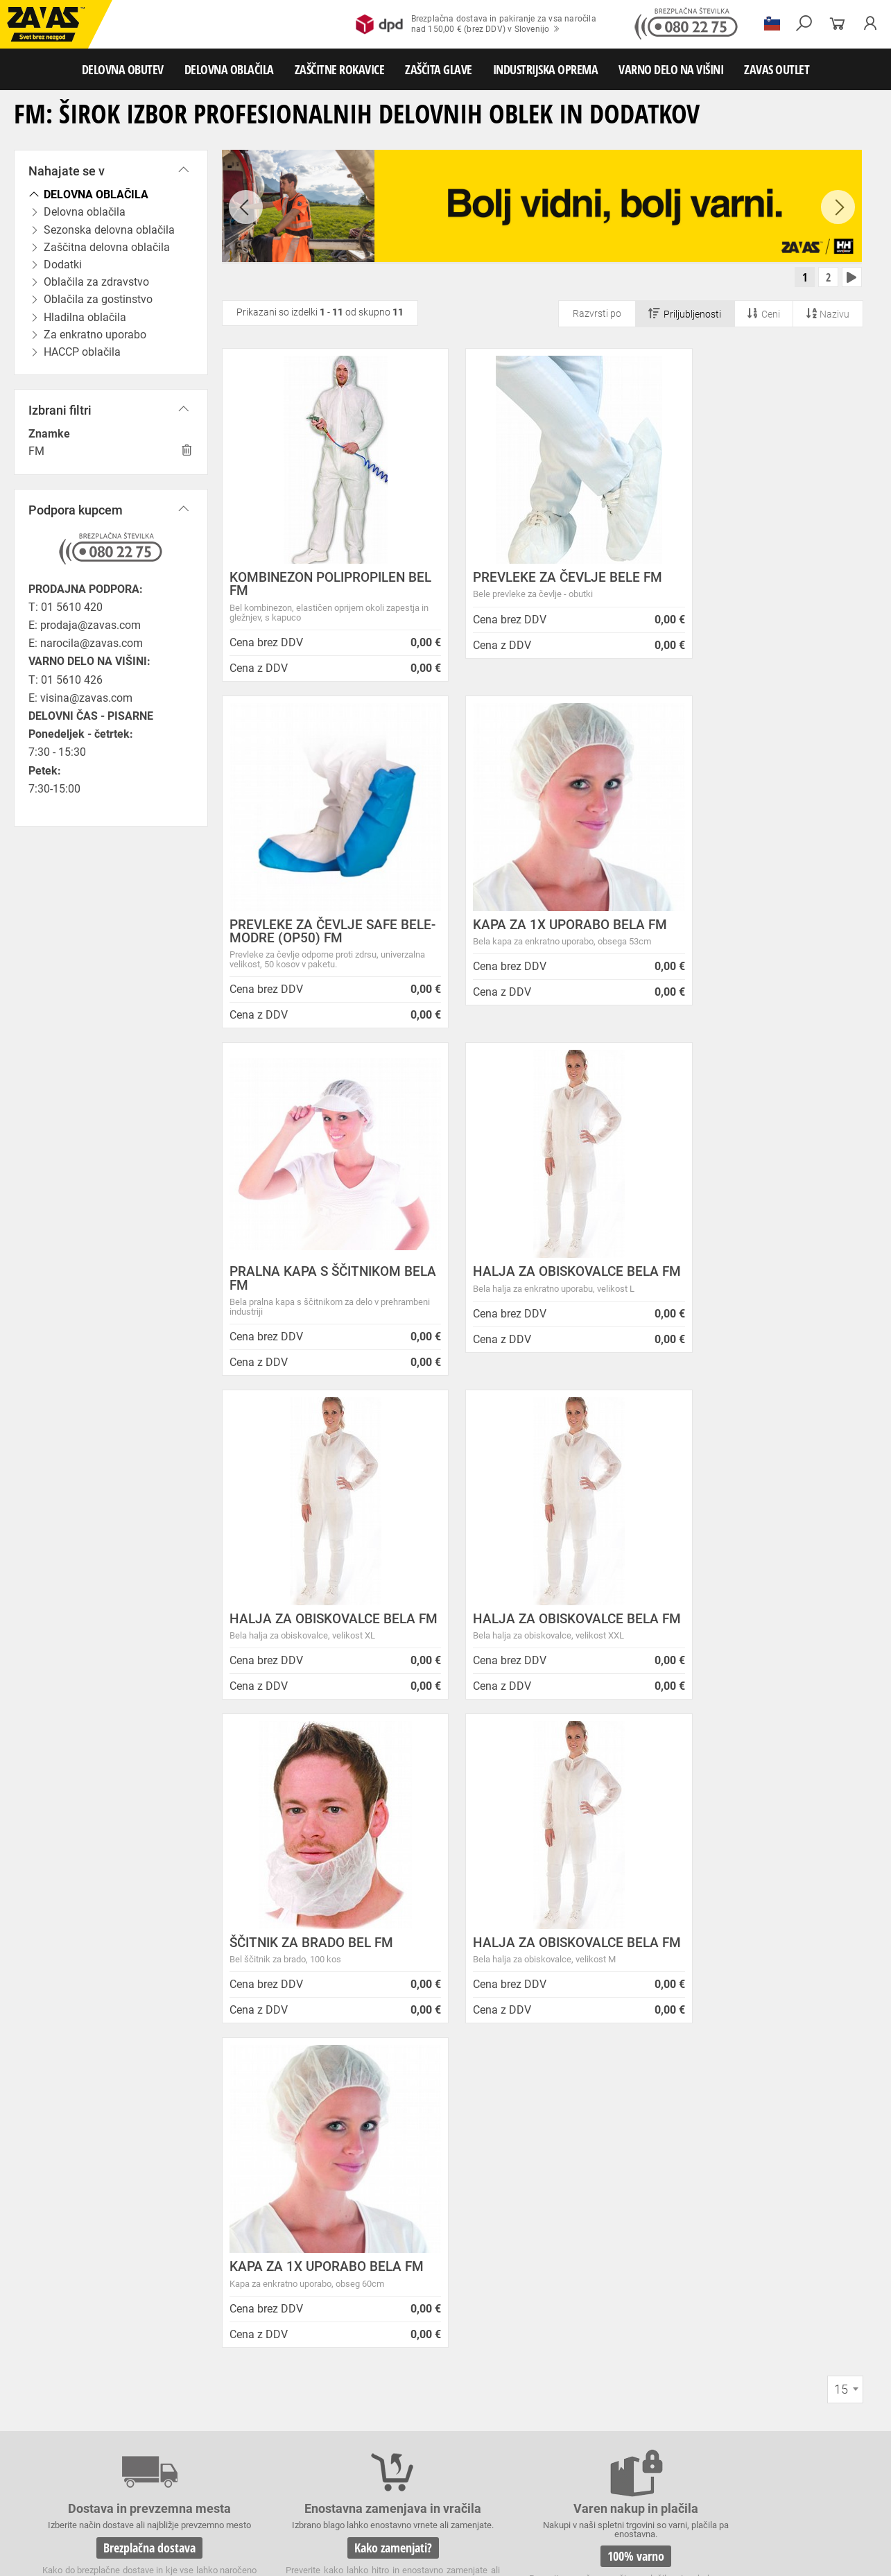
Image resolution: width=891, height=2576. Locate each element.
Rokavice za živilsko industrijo (742, 2461)
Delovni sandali (429, 2416)
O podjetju (256, 2093)
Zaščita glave (318, 2492)
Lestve (222, 2522)
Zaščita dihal (197, 2492)
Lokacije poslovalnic (275, 2177)
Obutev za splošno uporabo (748, 2416)
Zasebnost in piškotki (277, 2143)
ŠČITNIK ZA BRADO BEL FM (749, 1275)
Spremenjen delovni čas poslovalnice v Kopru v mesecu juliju (526, 2233)
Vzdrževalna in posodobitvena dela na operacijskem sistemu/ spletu (524, 2203)
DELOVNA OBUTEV (123, 69)
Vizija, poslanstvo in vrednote (296, 2263)
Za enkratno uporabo (724, 2431)
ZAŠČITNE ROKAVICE (340, 69)
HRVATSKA (51, 2352)
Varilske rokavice (38, 2461)
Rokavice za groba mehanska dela (319, 2446)
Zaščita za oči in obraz (120, 2492)
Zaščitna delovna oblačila (328, 2431)
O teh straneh (257, 2246)
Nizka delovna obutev (130, 2416)
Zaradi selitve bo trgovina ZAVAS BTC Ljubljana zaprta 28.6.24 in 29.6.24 (523, 2262)
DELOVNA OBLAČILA (229, 69)
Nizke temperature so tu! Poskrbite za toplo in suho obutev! (522, 2291)
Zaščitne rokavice (628, 2446)
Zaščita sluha (257, 2492)
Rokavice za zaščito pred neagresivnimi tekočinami (580, 2461)
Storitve (243, 2211)
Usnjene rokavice (554, 2446)
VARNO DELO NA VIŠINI (670, 69)
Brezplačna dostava (132, 1915)
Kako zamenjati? (340, 1915)
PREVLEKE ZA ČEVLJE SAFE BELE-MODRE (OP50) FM (752, 586)
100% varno (548, 1915)
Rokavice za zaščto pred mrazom (142, 2461)
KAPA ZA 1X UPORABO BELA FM (315, 934)
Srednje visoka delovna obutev (238, 2416)
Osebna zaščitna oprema (153, 2522)
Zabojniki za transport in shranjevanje (181, 2507)
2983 (756, 1917)
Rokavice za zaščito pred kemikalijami (78, 2477)
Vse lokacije (52, 2306)
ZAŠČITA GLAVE (438, 69)
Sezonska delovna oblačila (220, 2431)
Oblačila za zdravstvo (466, 2431)
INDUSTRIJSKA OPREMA (545, 69)
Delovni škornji (566, 2416)
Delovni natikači (498, 2416)
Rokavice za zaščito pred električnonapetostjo (244, 2477)
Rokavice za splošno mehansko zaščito (171, 2446)
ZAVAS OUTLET (776, 69)
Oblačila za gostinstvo (558, 2431)
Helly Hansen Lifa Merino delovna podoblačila (513, 2320)
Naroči (781, 2248)
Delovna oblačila (128, 2431)
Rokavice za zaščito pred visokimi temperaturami (764, 2446)
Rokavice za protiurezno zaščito (453, 2446)
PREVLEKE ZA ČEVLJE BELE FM (532, 586)
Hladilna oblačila (643, 2431)
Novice (450, 2093)
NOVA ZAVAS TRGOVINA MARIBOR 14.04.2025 (517, 2145)
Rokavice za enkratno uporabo (418, 2461)
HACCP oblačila (805, 2431)
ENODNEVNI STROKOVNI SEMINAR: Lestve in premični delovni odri (519, 2116)
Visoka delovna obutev (347, 2416)
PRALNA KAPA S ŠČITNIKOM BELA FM (534, 934)
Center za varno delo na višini (296, 2195)
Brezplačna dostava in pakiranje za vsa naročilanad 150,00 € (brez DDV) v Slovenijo (476, 24)
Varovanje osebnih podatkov (294, 2127)
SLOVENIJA (52, 2329)
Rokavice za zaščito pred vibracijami (283, 2461)
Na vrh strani (843, 2556)
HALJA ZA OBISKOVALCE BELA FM (761, 934)
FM (36, 451)
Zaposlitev (250, 2229)
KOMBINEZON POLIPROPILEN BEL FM (317, 586)
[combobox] (845, 1748)
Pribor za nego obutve (645, 2416)
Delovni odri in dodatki (287, 2522)
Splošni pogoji (260, 2109)
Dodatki (401, 2431)
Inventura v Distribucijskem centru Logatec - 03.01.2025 (514, 2174)
